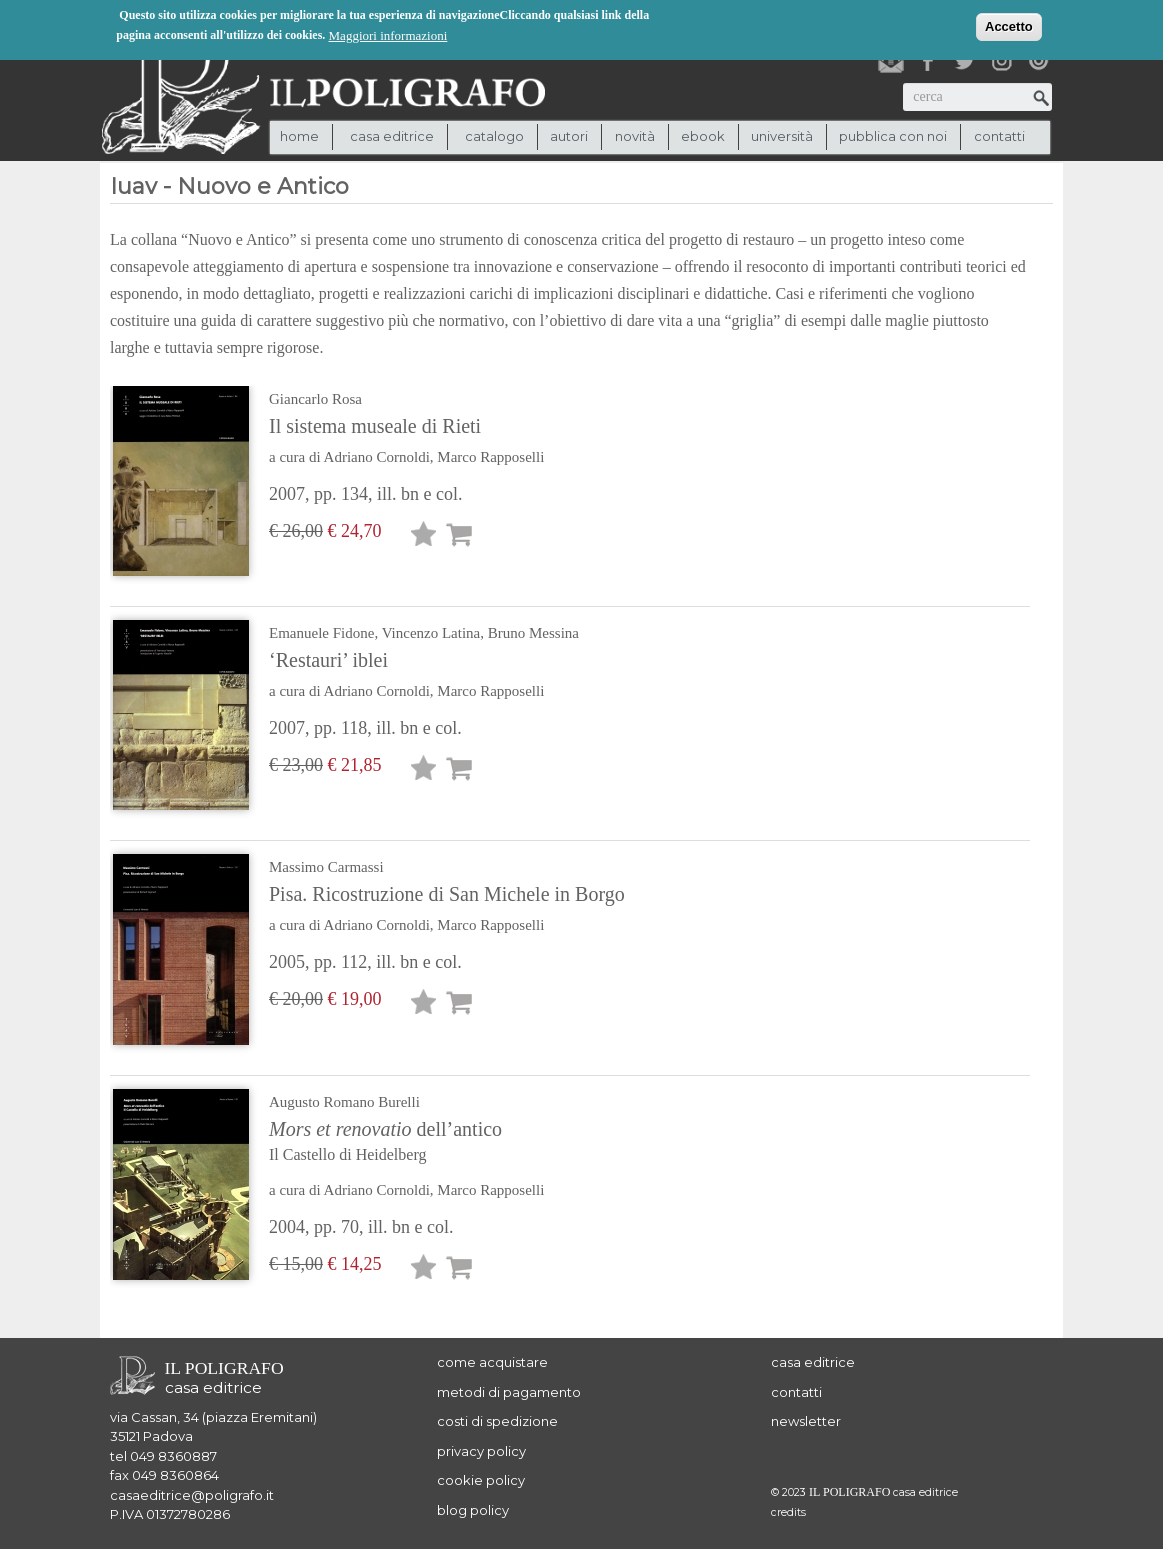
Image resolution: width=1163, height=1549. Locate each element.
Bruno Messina (533, 633)
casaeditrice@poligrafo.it (192, 1495)
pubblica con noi (893, 136)
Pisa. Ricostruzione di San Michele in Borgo (447, 894)
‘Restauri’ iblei (328, 660)
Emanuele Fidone (321, 633)
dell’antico (429, 1143)
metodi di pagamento (509, 1392)
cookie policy (481, 1480)
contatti (999, 136)
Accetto (1009, 24)
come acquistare (492, 1362)
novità (635, 136)
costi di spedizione (497, 1421)
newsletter (806, 1421)
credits (788, 1512)
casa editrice (813, 1362)
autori (569, 136)
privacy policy (481, 1451)
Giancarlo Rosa (315, 399)
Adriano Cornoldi (377, 457)
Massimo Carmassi (326, 867)
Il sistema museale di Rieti (375, 426)
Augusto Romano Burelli (344, 1102)
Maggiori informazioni (388, 33)
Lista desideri (424, 537)
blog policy (473, 1510)
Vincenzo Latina (431, 633)
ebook (703, 136)
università (782, 136)
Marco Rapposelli (490, 457)
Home (299, 136)
